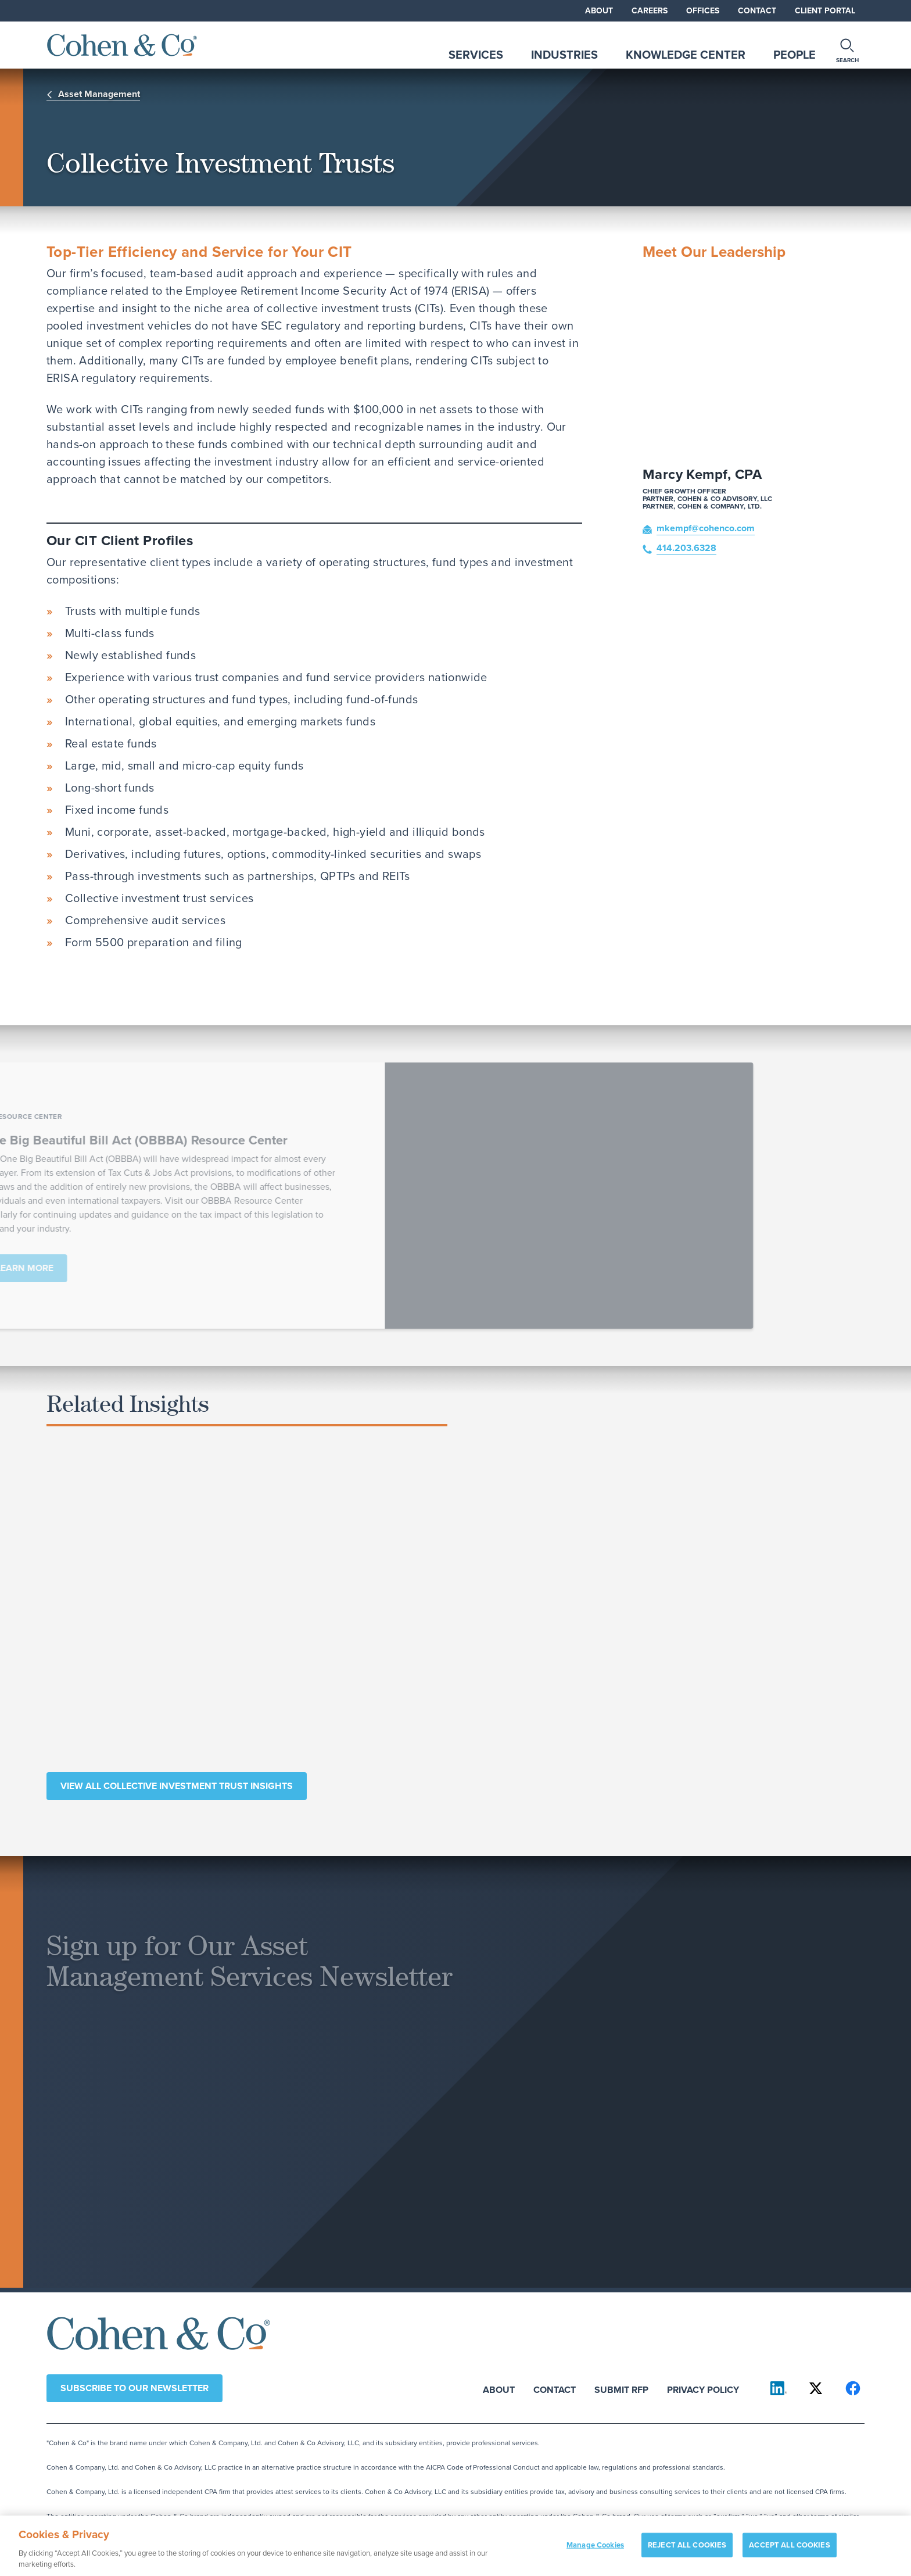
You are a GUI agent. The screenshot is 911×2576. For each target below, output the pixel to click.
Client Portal (825, 10)
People (794, 54)
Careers (650, 10)
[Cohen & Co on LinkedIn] (778, 2388)
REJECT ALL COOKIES (687, 2551)
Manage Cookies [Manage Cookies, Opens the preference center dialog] (595, 2551)
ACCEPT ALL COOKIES (789, 2551)
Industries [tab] (564, 54)
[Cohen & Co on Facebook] (852, 2388)
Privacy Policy (703, 2389)
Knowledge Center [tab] (685, 54)
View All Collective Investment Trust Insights (176, 1786)
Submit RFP (621, 2389)
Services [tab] (476, 54)
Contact (757, 10)
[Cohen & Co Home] (122, 45)
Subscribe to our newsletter (134, 2388)
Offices (702, 10)
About (599, 10)
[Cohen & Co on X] (815, 2388)
